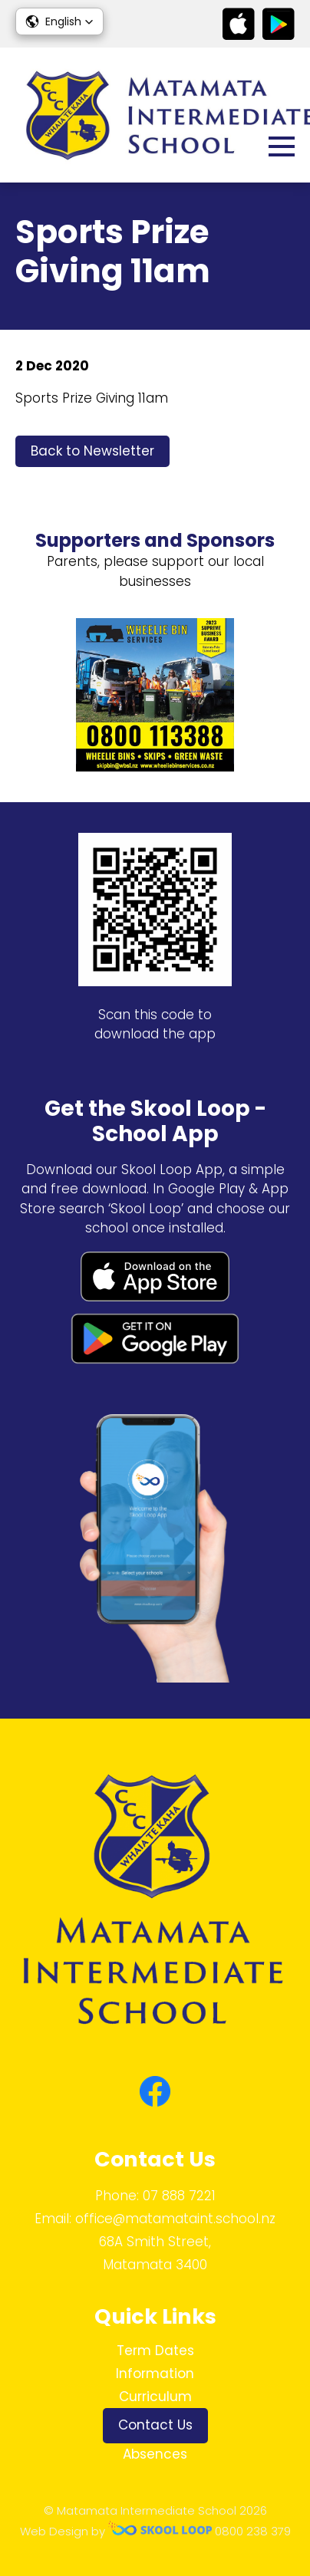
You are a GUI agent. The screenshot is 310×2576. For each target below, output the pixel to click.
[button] (59, 21)
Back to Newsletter (92, 451)
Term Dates (155, 2350)
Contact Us (155, 2425)
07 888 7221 (179, 2195)
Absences (155, 2454)
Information (155, 2373)
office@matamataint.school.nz (175, 2218)
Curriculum (155, 2396)
